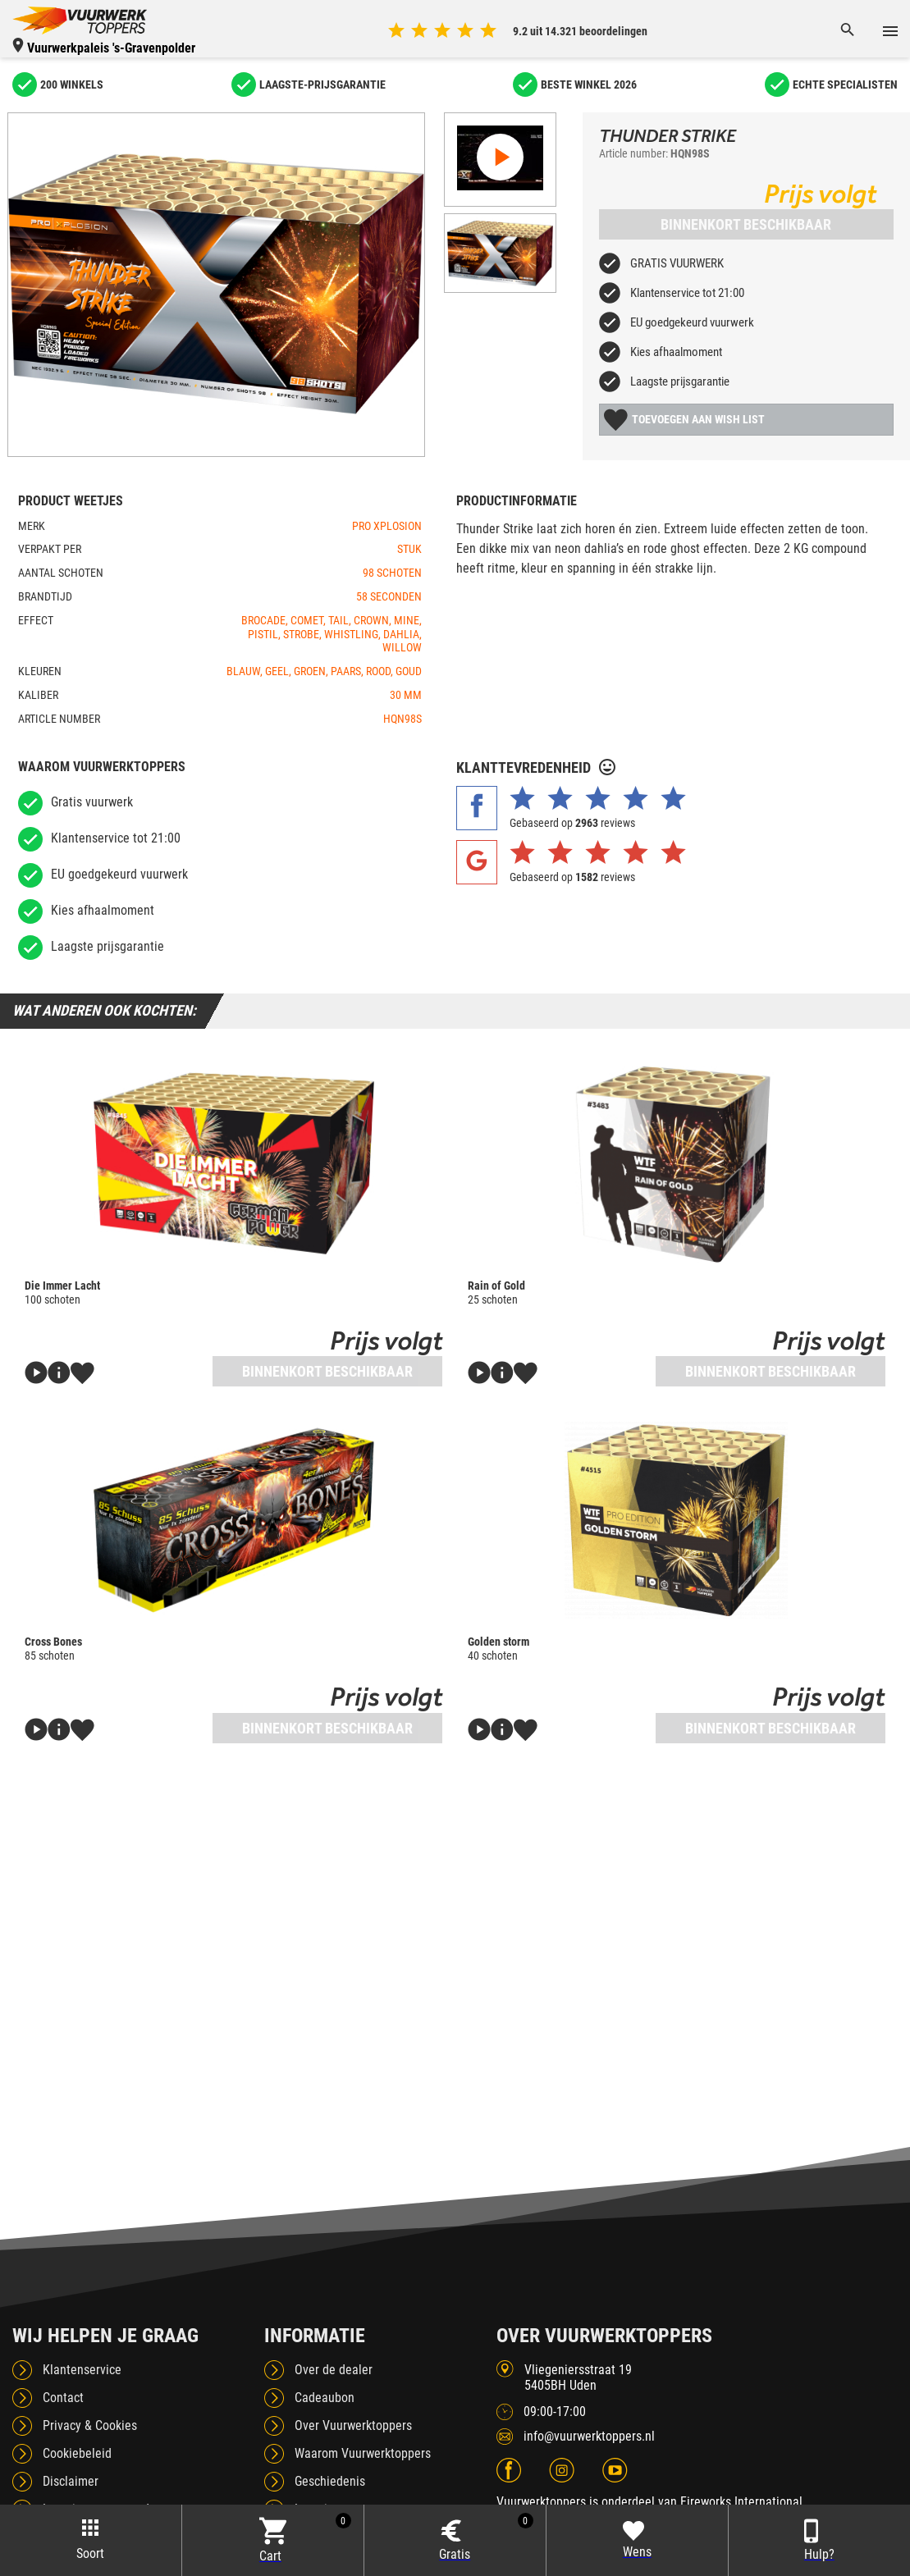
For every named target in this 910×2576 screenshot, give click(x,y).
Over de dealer (334, 2369)
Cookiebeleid (77, 2453)
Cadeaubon (324, 2397)
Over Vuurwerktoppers (353, 2425)
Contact (63, 2397)
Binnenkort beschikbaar (746, 224)
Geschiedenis (330, 2481)
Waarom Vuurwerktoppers (363, 2453)
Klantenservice (82, 2369)
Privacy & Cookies (90, 2425)
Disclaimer (70, 2481)
